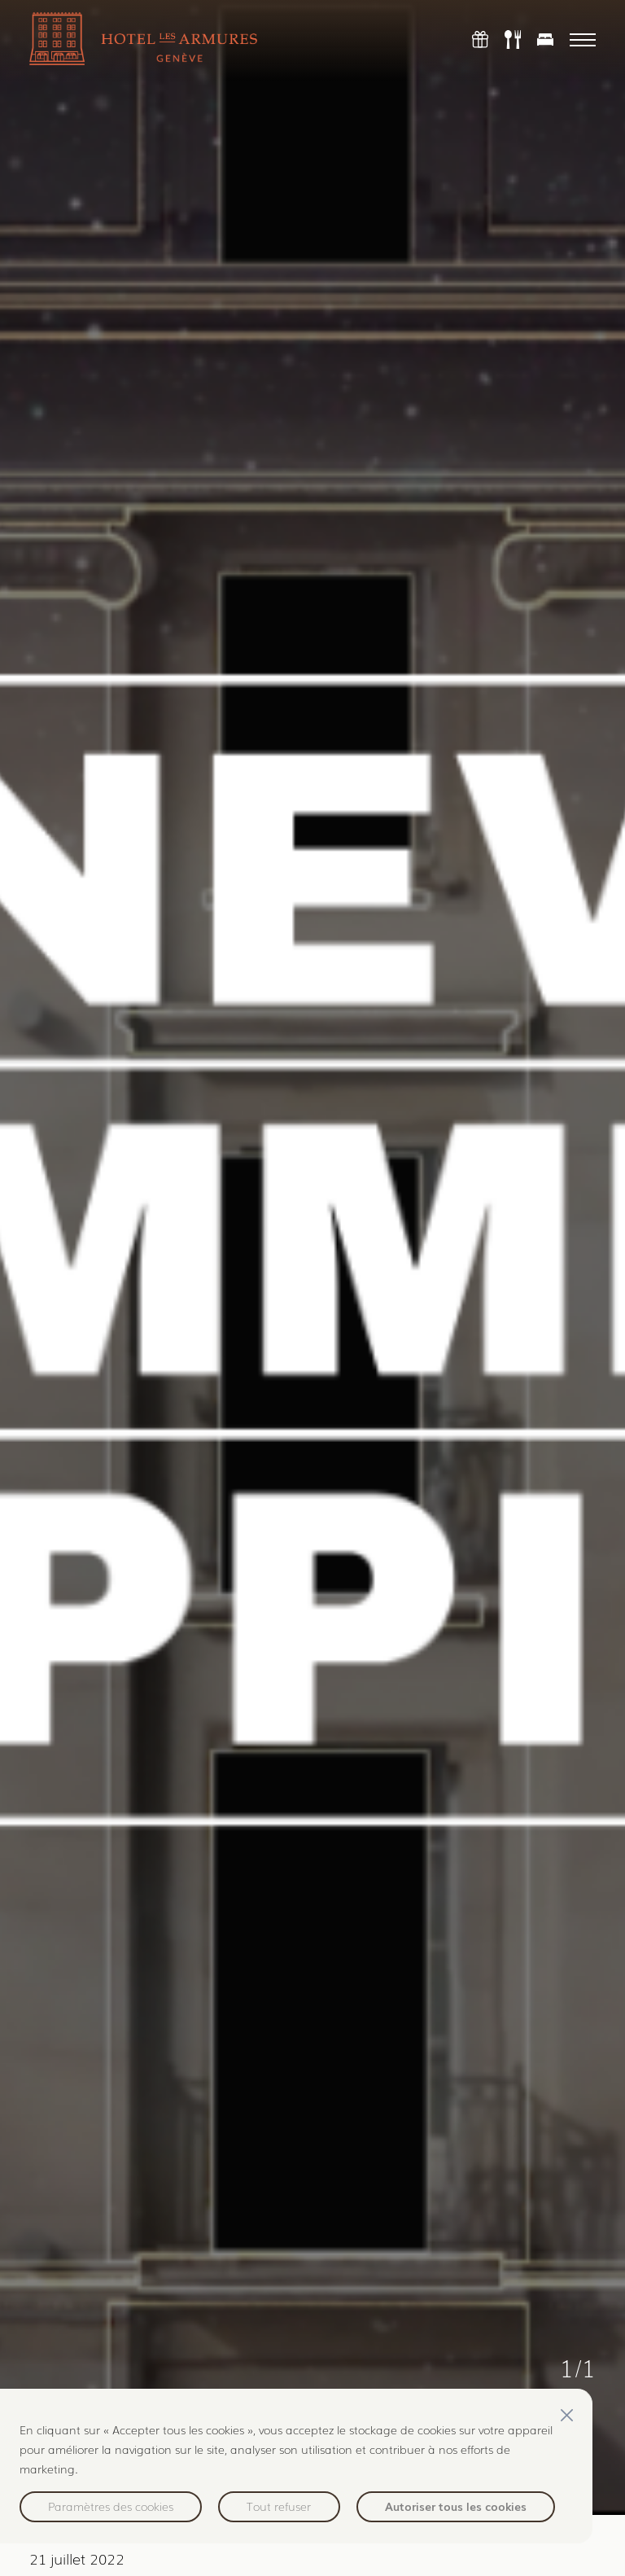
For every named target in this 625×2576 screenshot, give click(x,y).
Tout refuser (279, 2506)
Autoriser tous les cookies (456, 2506)
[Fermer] (566, 2415)
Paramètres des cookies (110, 2506)
